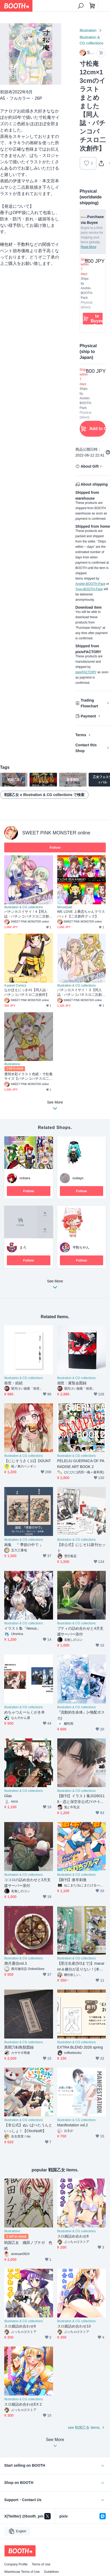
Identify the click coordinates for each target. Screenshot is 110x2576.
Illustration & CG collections (91, 40)
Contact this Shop (86, 748)
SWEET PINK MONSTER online (56, 832)
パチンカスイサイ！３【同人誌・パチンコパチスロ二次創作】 (79, 992)
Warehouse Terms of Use (22, 2571)
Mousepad (64, 907)
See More (55, 1285)
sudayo (78, 1178)
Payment (88, 716)
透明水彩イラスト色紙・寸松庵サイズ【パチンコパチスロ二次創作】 (28, 1076)
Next (52, 54)
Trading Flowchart (89, 703)
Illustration (88, 30)
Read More (88, 247)
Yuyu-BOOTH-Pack (89, 589)
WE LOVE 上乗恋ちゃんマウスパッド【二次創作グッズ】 (81, 914)
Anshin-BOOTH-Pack (90, 584)
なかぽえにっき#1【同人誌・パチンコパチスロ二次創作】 (27, 992)
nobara (25, 1178)
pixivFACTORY (86, 672)
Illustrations (12, 1064)
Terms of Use (41, 2564)
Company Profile (15, 2564)
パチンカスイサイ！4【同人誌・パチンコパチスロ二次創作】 (26, 914)
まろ (23, 1247)
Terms (80, 735)
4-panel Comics (15, 985)
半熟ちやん (81, 1247)
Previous (8, 54)
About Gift (90, 466)
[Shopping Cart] (92, 6)
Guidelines (51, 2571)
